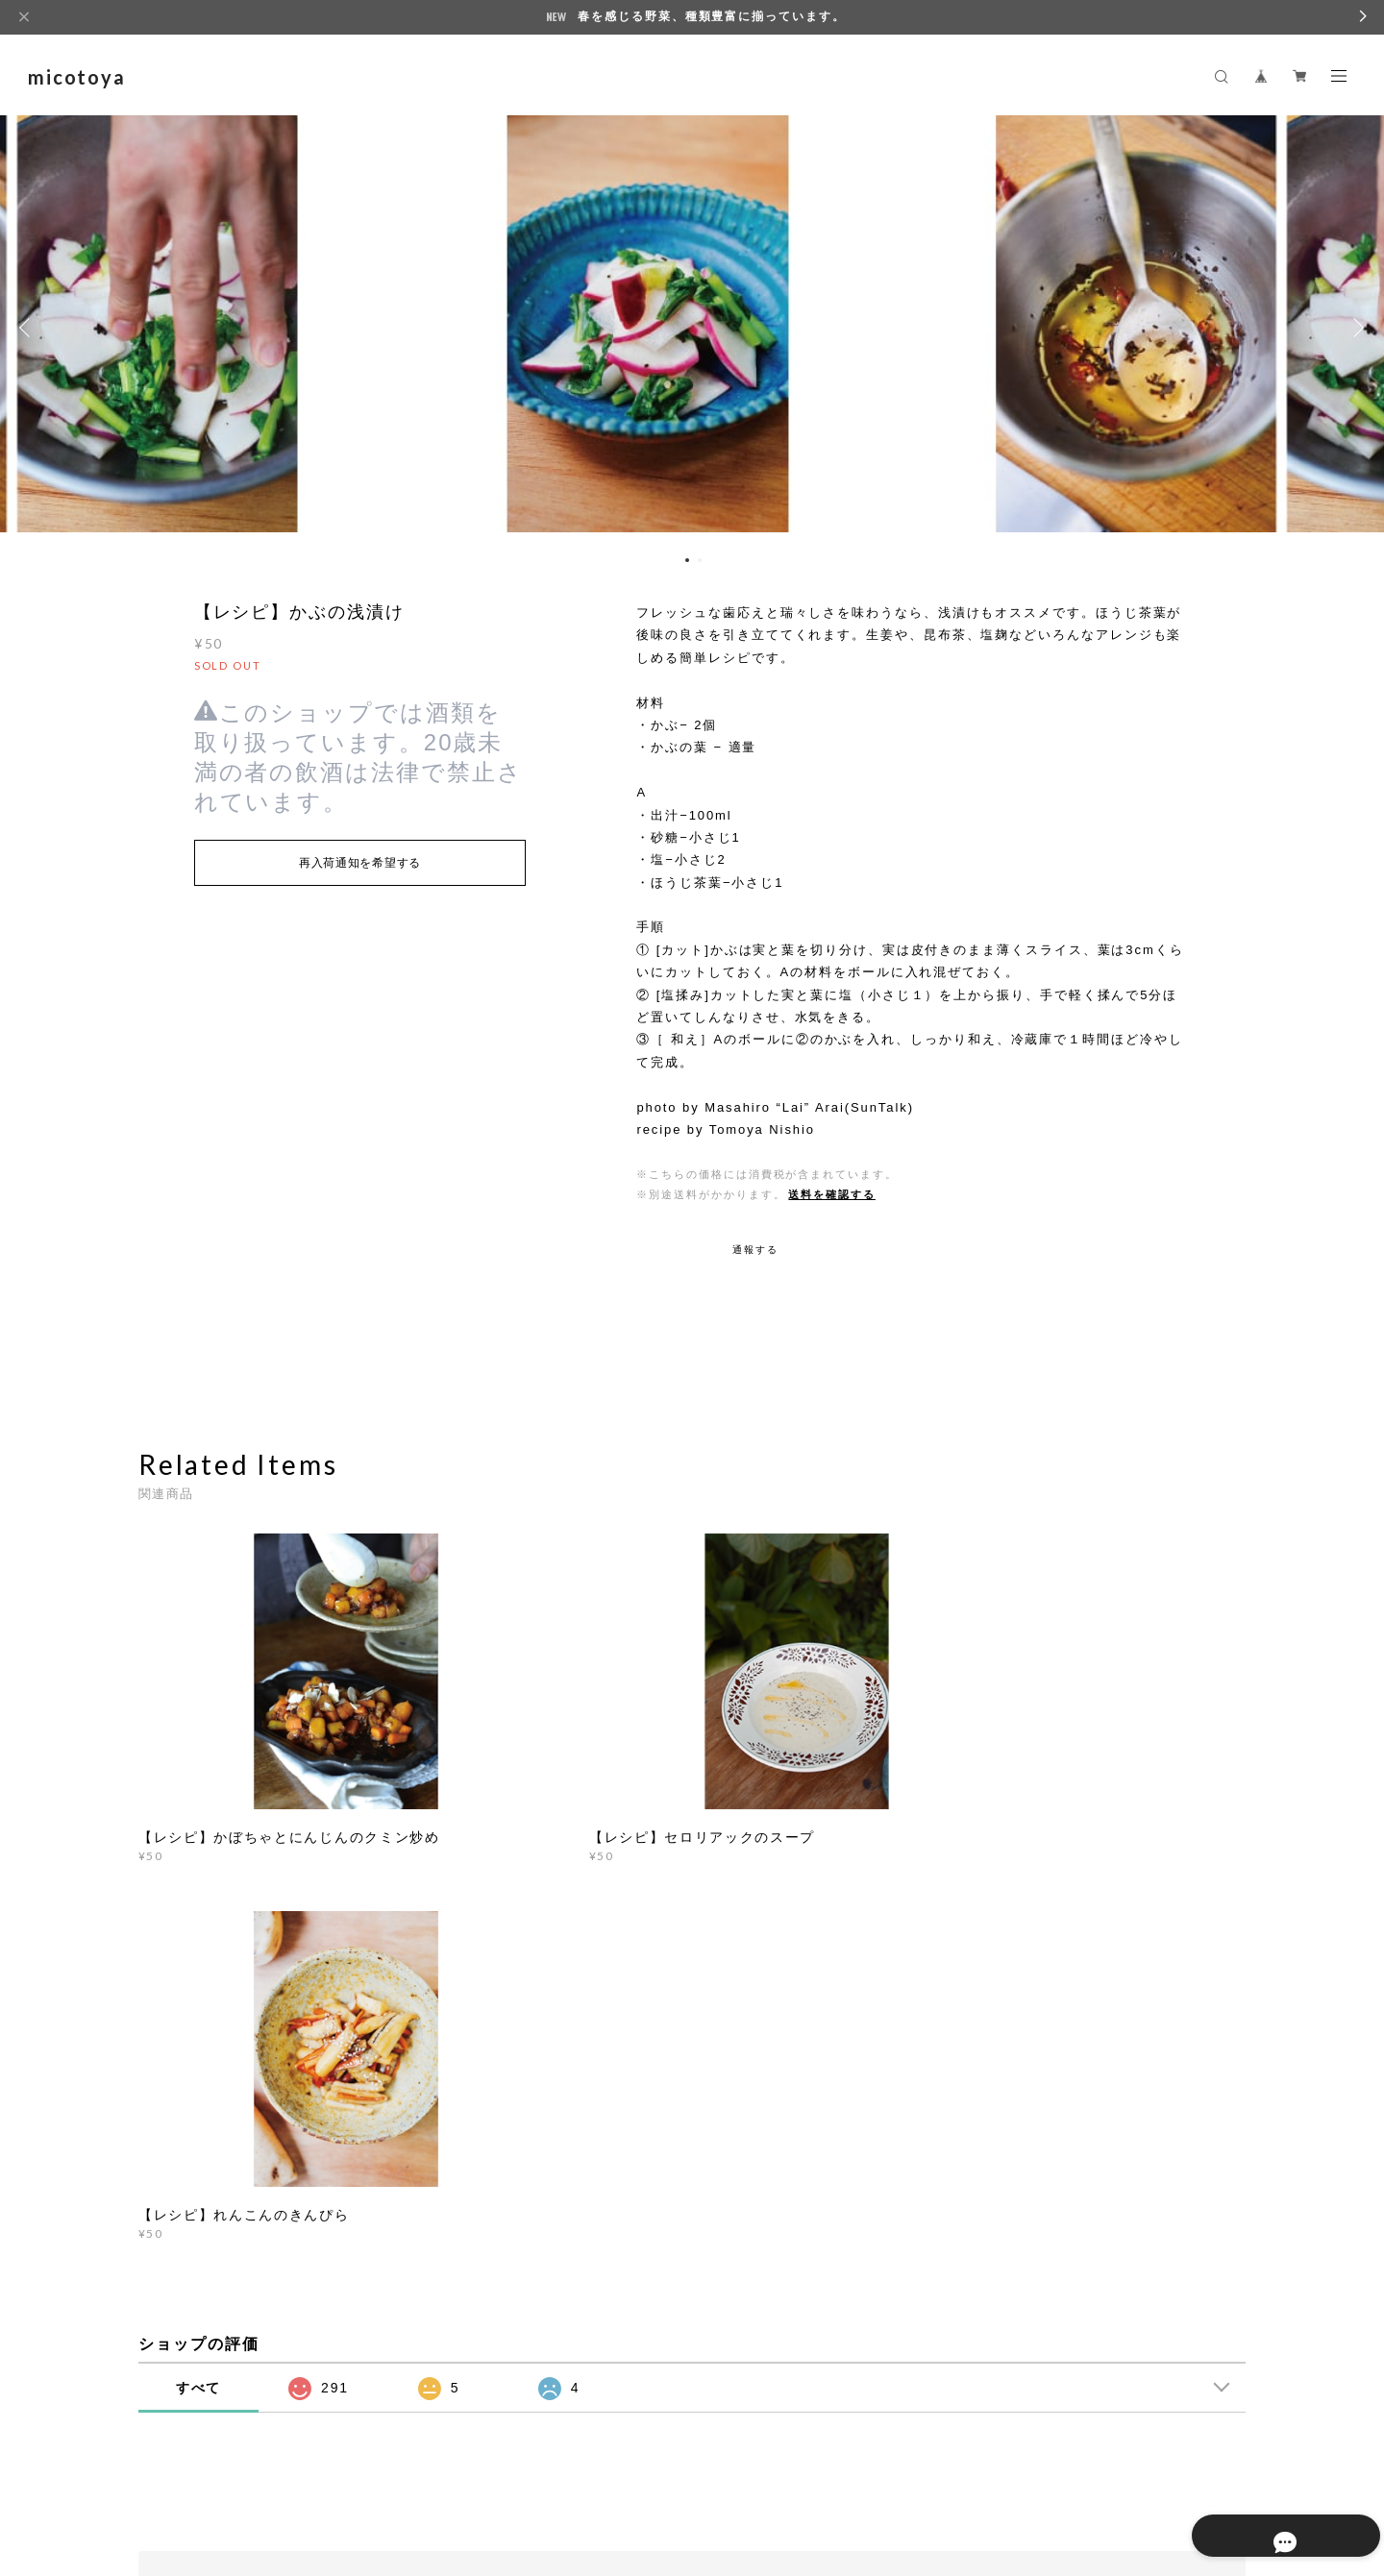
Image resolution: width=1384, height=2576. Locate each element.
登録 (1078, 2211)
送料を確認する (831, 1194)
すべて (199, 1953)
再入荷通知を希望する (360, 863)
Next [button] (1355, 327)
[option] (692, 327)
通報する (755, 1249)
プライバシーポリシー (277, 2463)
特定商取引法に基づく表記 (423, 2463)
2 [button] (700, 560)
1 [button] (687, 560)
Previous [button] (28, 327)
